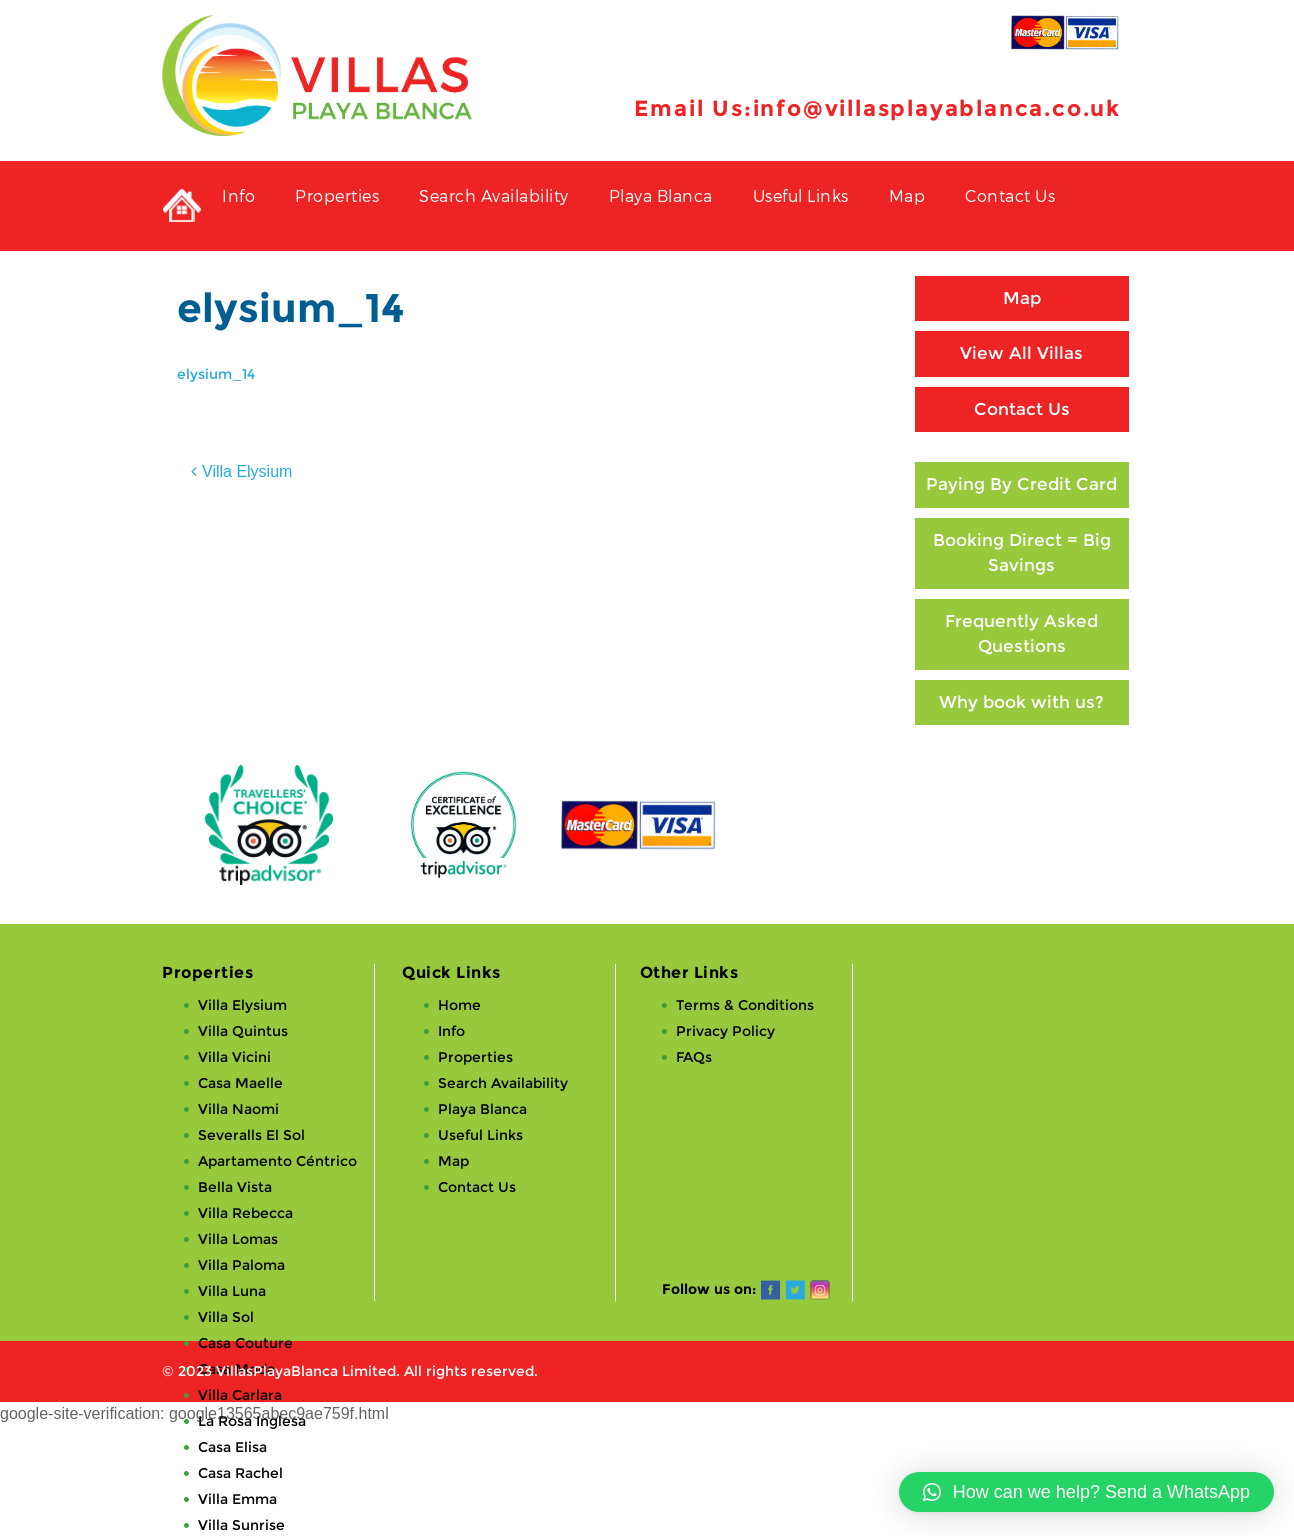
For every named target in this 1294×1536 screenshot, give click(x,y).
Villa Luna (232, 1291)
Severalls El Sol (251, 1135)
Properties (337, 195)
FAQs (694, 1057)
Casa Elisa (232, 1447)
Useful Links (801, 195)
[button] (1086, 1492)
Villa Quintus (243, 1031)
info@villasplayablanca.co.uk (937, 108)
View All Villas (1021, 353)
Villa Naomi (238, 1109)
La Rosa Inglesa (252, 1421)
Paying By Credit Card (1021, 484)
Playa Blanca (661, 195)
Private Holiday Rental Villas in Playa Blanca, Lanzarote (182, 206)
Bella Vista (235, 1187)
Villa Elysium (247, 471)
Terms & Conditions (745, 1005)
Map (907, 195)
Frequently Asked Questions (1021, 634)
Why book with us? (1021, 702)
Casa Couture (245, 1343)
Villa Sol (226, 1317)
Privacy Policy (725, 1031)
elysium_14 (216, 374)
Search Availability (494, 195)
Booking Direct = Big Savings (1022, 553)
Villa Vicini (234, 1057)
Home (459, 1005)
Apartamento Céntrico (277, 1161)
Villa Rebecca (245, 1213)
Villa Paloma (241, 1265)
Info (238, 195)
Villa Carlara (240, 1395)
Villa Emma (237, 1499)
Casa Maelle (240, 1083)
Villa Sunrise (241, 1525)
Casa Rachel (240, 1473)
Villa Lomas (238, 1239)
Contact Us (1010, 195)
